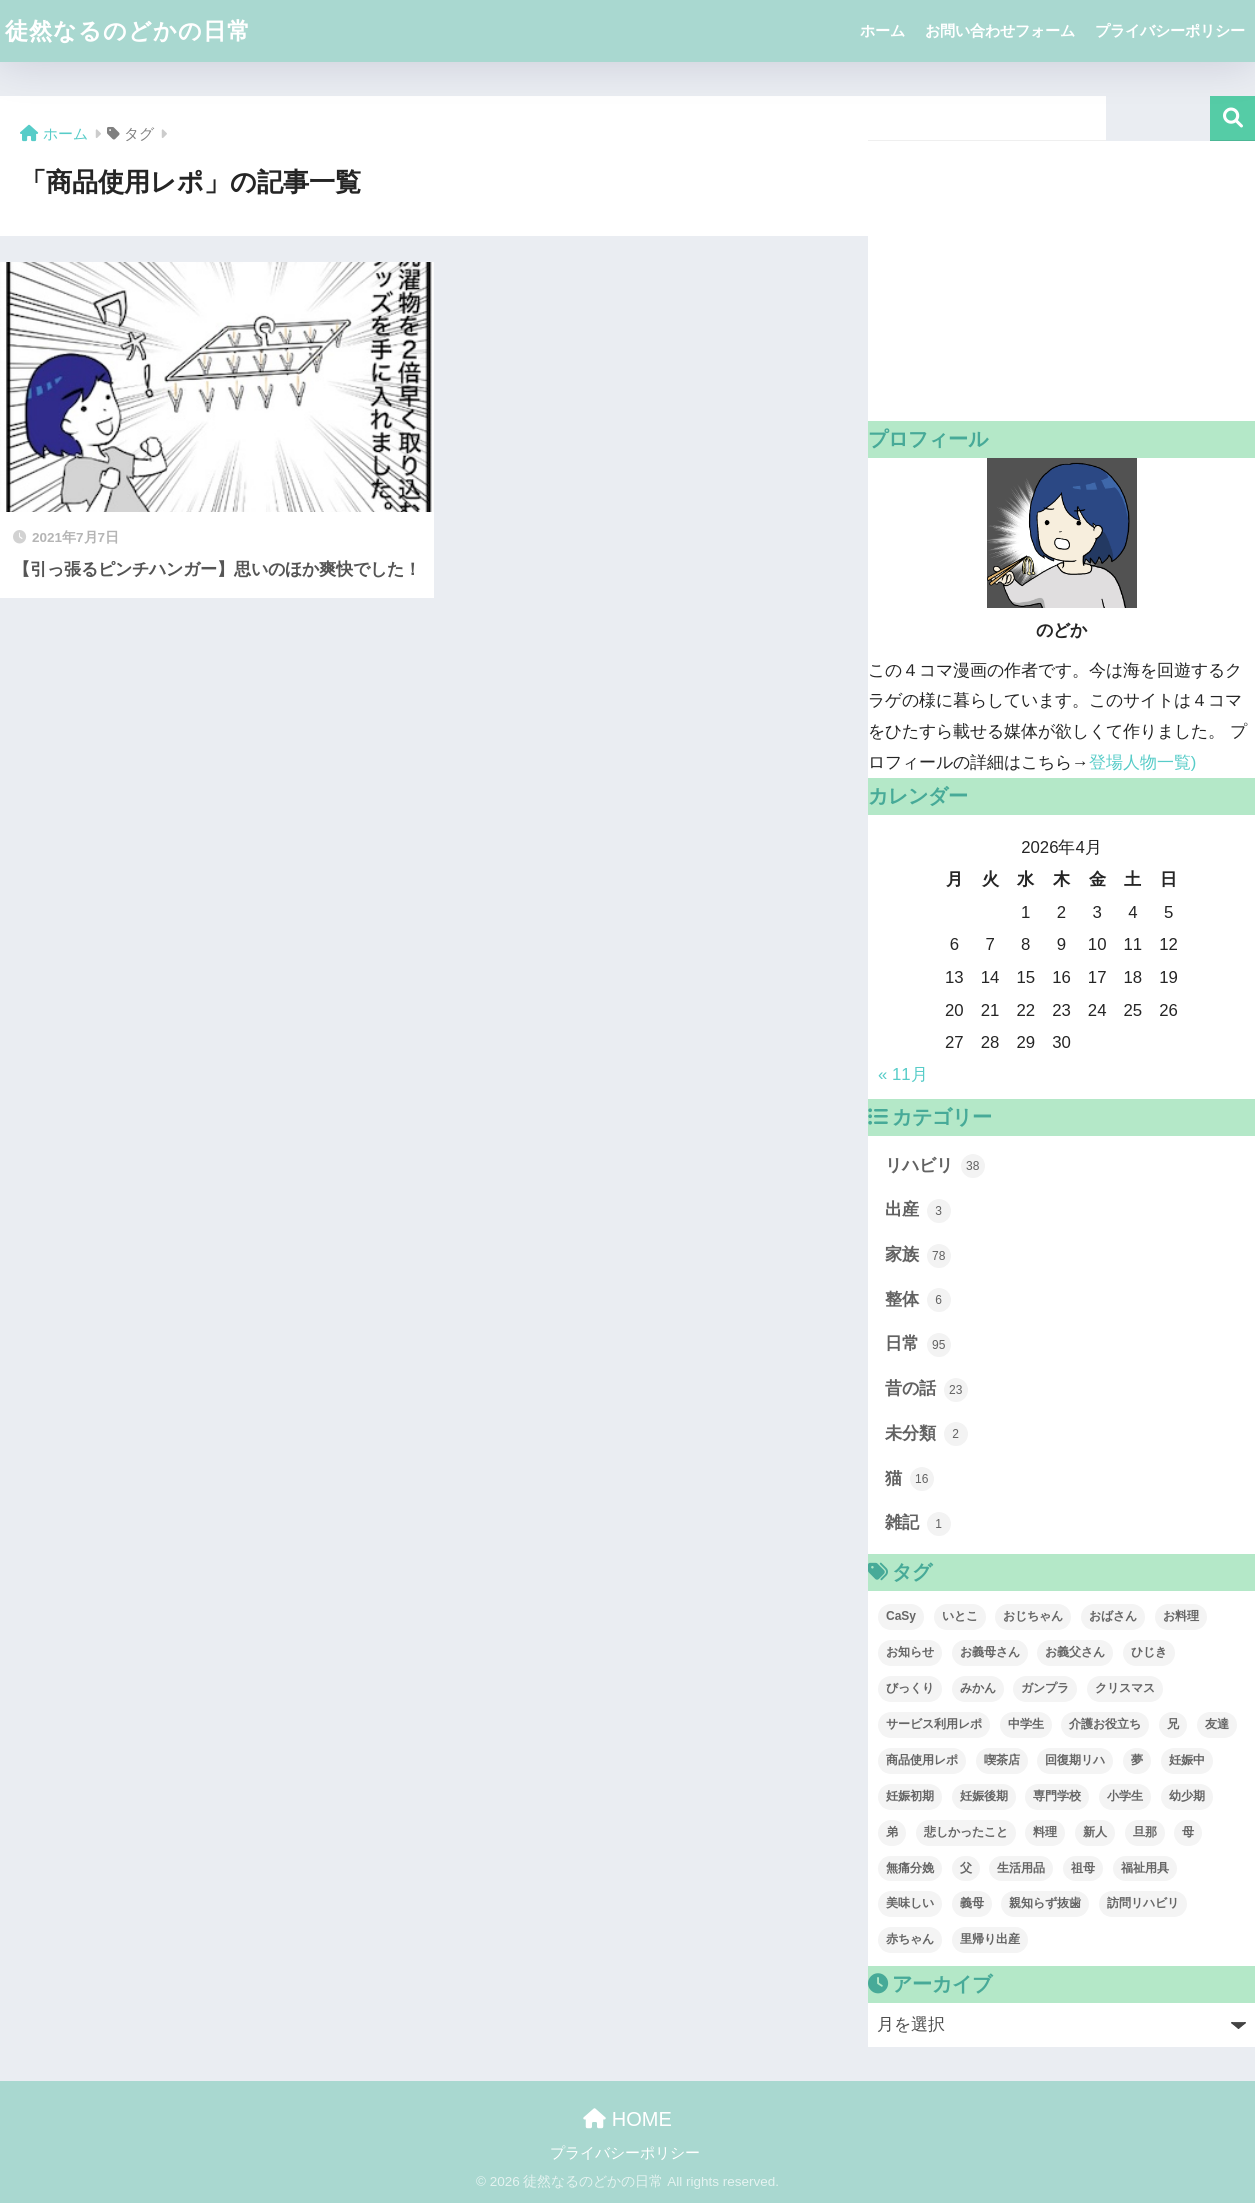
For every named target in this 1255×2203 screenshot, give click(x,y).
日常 (918, 1345)
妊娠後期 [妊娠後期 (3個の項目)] (984, 1796)
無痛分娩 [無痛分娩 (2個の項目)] (910, 1868)
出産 (918, 1211)
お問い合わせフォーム (1000, 30)
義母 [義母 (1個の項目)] (972, 1903)
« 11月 (903, 1074)
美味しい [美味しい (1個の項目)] (910, 1903)
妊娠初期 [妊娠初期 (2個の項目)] (910, 1796)
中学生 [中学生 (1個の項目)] (1026, 1724)
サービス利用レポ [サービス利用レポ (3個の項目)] (934, 1724)
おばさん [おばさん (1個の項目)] (1113, 1616)
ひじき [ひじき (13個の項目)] (1149, 1652)
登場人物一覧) (1143, 762)
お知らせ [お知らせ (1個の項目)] (910, 1652)
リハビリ (935, 1166)
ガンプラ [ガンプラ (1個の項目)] (1045, 1688)
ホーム (882, 30)
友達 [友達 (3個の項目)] (1217, 1724)
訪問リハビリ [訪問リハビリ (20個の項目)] (1143, 1903)
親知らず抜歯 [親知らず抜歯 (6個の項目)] (1045, 1903)
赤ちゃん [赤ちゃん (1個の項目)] (910, 1939)
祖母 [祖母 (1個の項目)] (1083, 1868)
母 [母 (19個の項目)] (1188, 1832)
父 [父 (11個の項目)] (966, 1868)
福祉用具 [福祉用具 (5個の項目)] (1145, 1868)
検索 (1232, 118)
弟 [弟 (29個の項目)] (892, 1832)
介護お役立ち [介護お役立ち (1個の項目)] (1105, 1724)
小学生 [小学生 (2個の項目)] (1125, 1796)
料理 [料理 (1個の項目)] (1045, 1832)
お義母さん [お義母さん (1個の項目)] (990, 1652)
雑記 (918, 1524)
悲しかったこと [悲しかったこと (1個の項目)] (966, 1832)
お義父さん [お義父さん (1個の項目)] (1075, 1652)
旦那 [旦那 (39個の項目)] (1145, 1832)
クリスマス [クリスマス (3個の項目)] (1125, 1688)
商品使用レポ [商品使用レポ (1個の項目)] (922, 1760)
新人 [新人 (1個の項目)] (1095, 1832)
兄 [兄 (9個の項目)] (1173, 1724)
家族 (918, 1256)
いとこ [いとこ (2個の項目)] (960, 1616)
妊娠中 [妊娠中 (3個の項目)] (1187, 1760)
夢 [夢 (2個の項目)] (1137, 1760)
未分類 (926, 1434)
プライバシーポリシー (1170, 30)
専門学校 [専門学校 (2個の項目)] (1057, 1796)
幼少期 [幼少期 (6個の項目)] (1187, 1796)
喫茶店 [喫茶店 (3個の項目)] (1002, 1760)
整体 (918, 1300)
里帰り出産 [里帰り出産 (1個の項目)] (990, 1939)
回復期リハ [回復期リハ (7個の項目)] (1075, 1760)
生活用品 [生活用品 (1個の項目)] (1021, 1868)
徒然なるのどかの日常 (128, 31)
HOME (627, 2119)
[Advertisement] (1061, 281)
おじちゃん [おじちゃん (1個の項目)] (1033, 1616)
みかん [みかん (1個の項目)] (978, 1688)
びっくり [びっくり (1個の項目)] (910, 1688)
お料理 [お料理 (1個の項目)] (1181, 1616)
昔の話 (926, 1390)
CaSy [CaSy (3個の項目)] (901, 1616)
